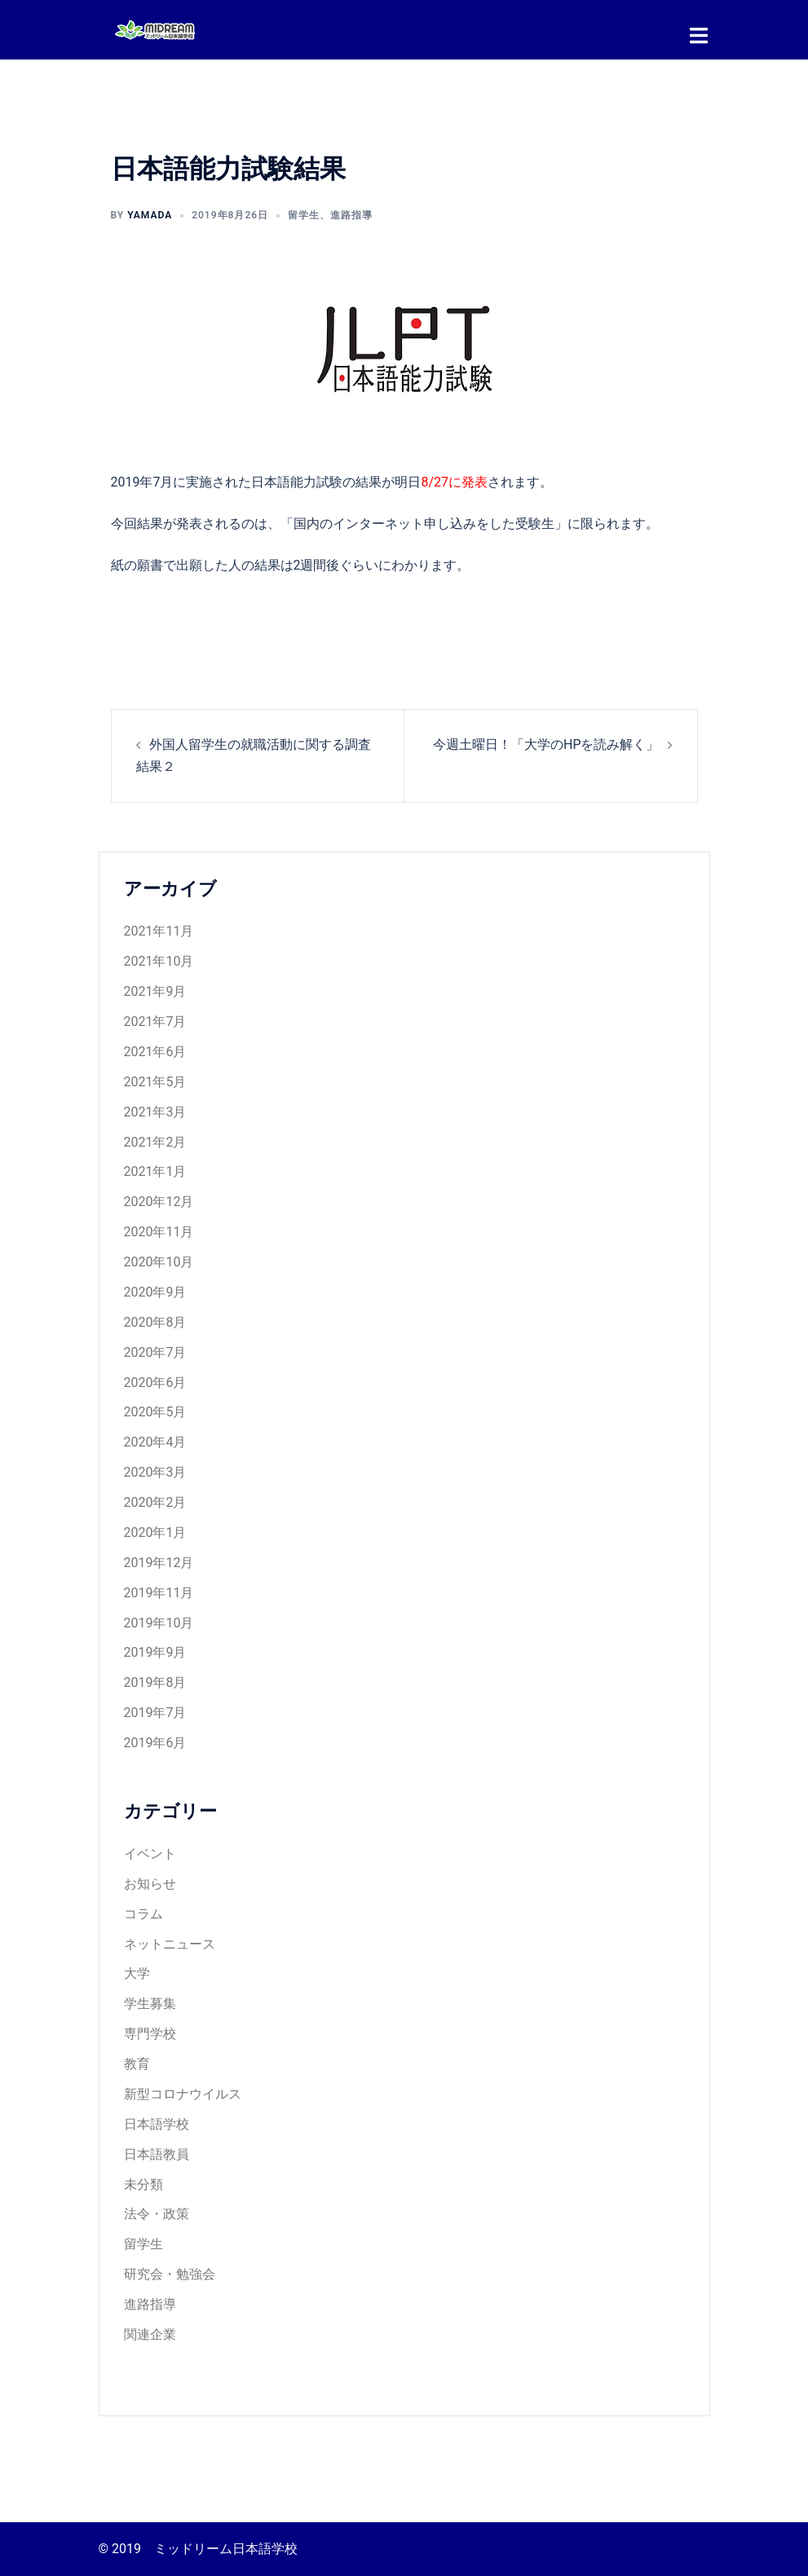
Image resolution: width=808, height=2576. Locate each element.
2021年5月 (155, 1081)
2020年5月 (155, 1411)
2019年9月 (155, 1651)
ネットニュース (169, 1943)
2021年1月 (155, 1170)
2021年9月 (155, 990)
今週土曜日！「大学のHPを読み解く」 (546, 743)
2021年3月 (155, 1111)
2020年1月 (155, 1531)
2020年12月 (159, 1201)
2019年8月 (155, 1681)
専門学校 (150, 2033)
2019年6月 (155, 1742)
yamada (149, 214)
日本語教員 (156, 2153)
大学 (137, 1972)
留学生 (304, 214)
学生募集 (150, 2002)
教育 (137, 2063)
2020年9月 (155, 1291)
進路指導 (351, 214)
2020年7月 (155, 1351)
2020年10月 (159, 1261)
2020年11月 (159, 1231)
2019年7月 (155, 1712)
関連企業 (150, 2333)
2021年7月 (155, 1020)
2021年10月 (159, 960)
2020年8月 (155, 1321)
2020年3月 (155, 1471)
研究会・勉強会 (169, 2273)
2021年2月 (155, 1141)
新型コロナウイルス (182, 2093)
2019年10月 (159, 1622)
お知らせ (150, 1883)
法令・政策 (156, 2213)
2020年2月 (155, 1501)
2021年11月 (159, 930)
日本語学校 (156, 2123)
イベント (150, 1852)
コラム (143, 1913)
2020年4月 (155, 1441)
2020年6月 (155, 1381)
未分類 (143, 2183)
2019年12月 (159, 1562)
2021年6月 (155, 1051)
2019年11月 (159, 1592)
